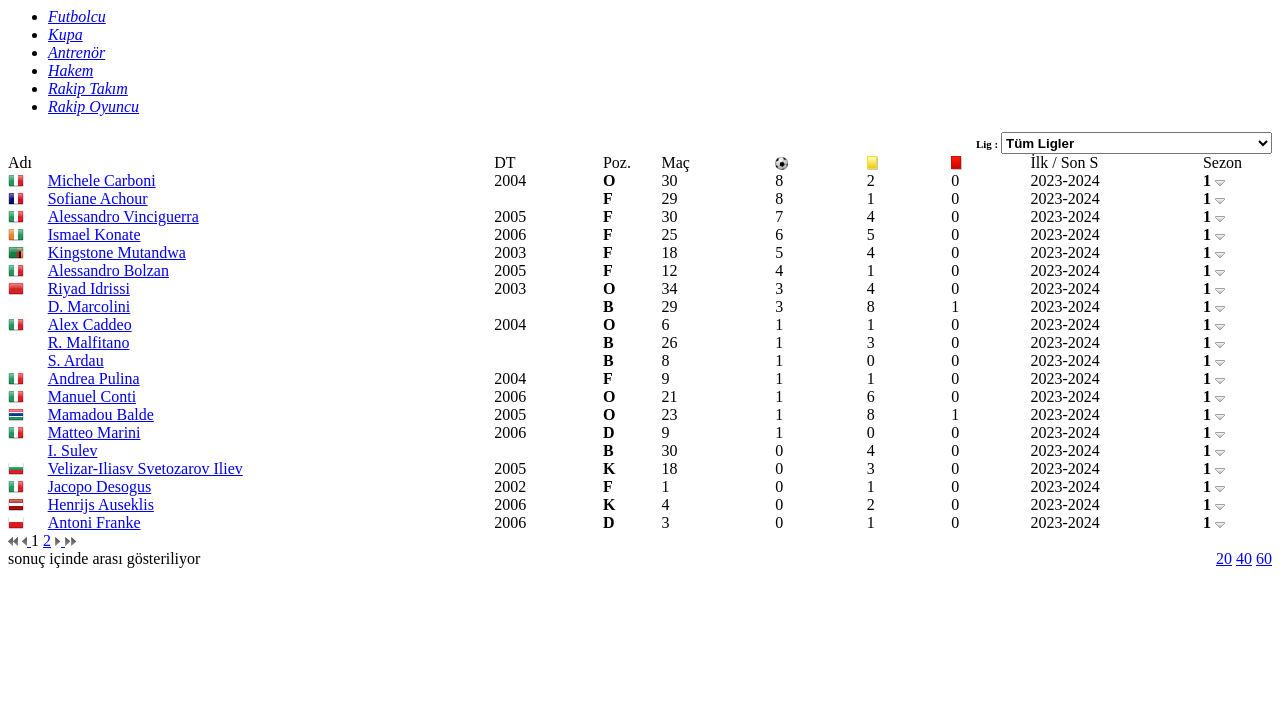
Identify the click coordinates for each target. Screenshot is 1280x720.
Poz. (617, 162)
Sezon (1222, 162)
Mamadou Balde (101, 414)
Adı (20, 162)
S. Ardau (76, 360)
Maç (676, 162)
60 (1264, 558)
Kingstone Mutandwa (117, 252)
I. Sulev (73, 450)
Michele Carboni (102, 180)
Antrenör (76, 52)
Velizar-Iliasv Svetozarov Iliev (145, 468)
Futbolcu (77, 16)
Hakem (70, 70)
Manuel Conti (92, 396)
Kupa (65, 34)
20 (1224, 558)
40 (1244, 558)
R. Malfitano (89, 342)
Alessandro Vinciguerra (123, 216)
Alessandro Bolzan (108, 270)
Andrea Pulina (94, 378)
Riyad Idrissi (89, 288)
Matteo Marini (94, 432)
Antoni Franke (94, 522)
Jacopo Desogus (100, 486)
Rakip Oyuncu (93, 106)
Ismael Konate (94, 234)
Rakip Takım (88, 88)
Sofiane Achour (98, 198)
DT (504, 162)
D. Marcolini (89, 306)
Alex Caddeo (90, 324)
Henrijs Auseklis (101, 504)
